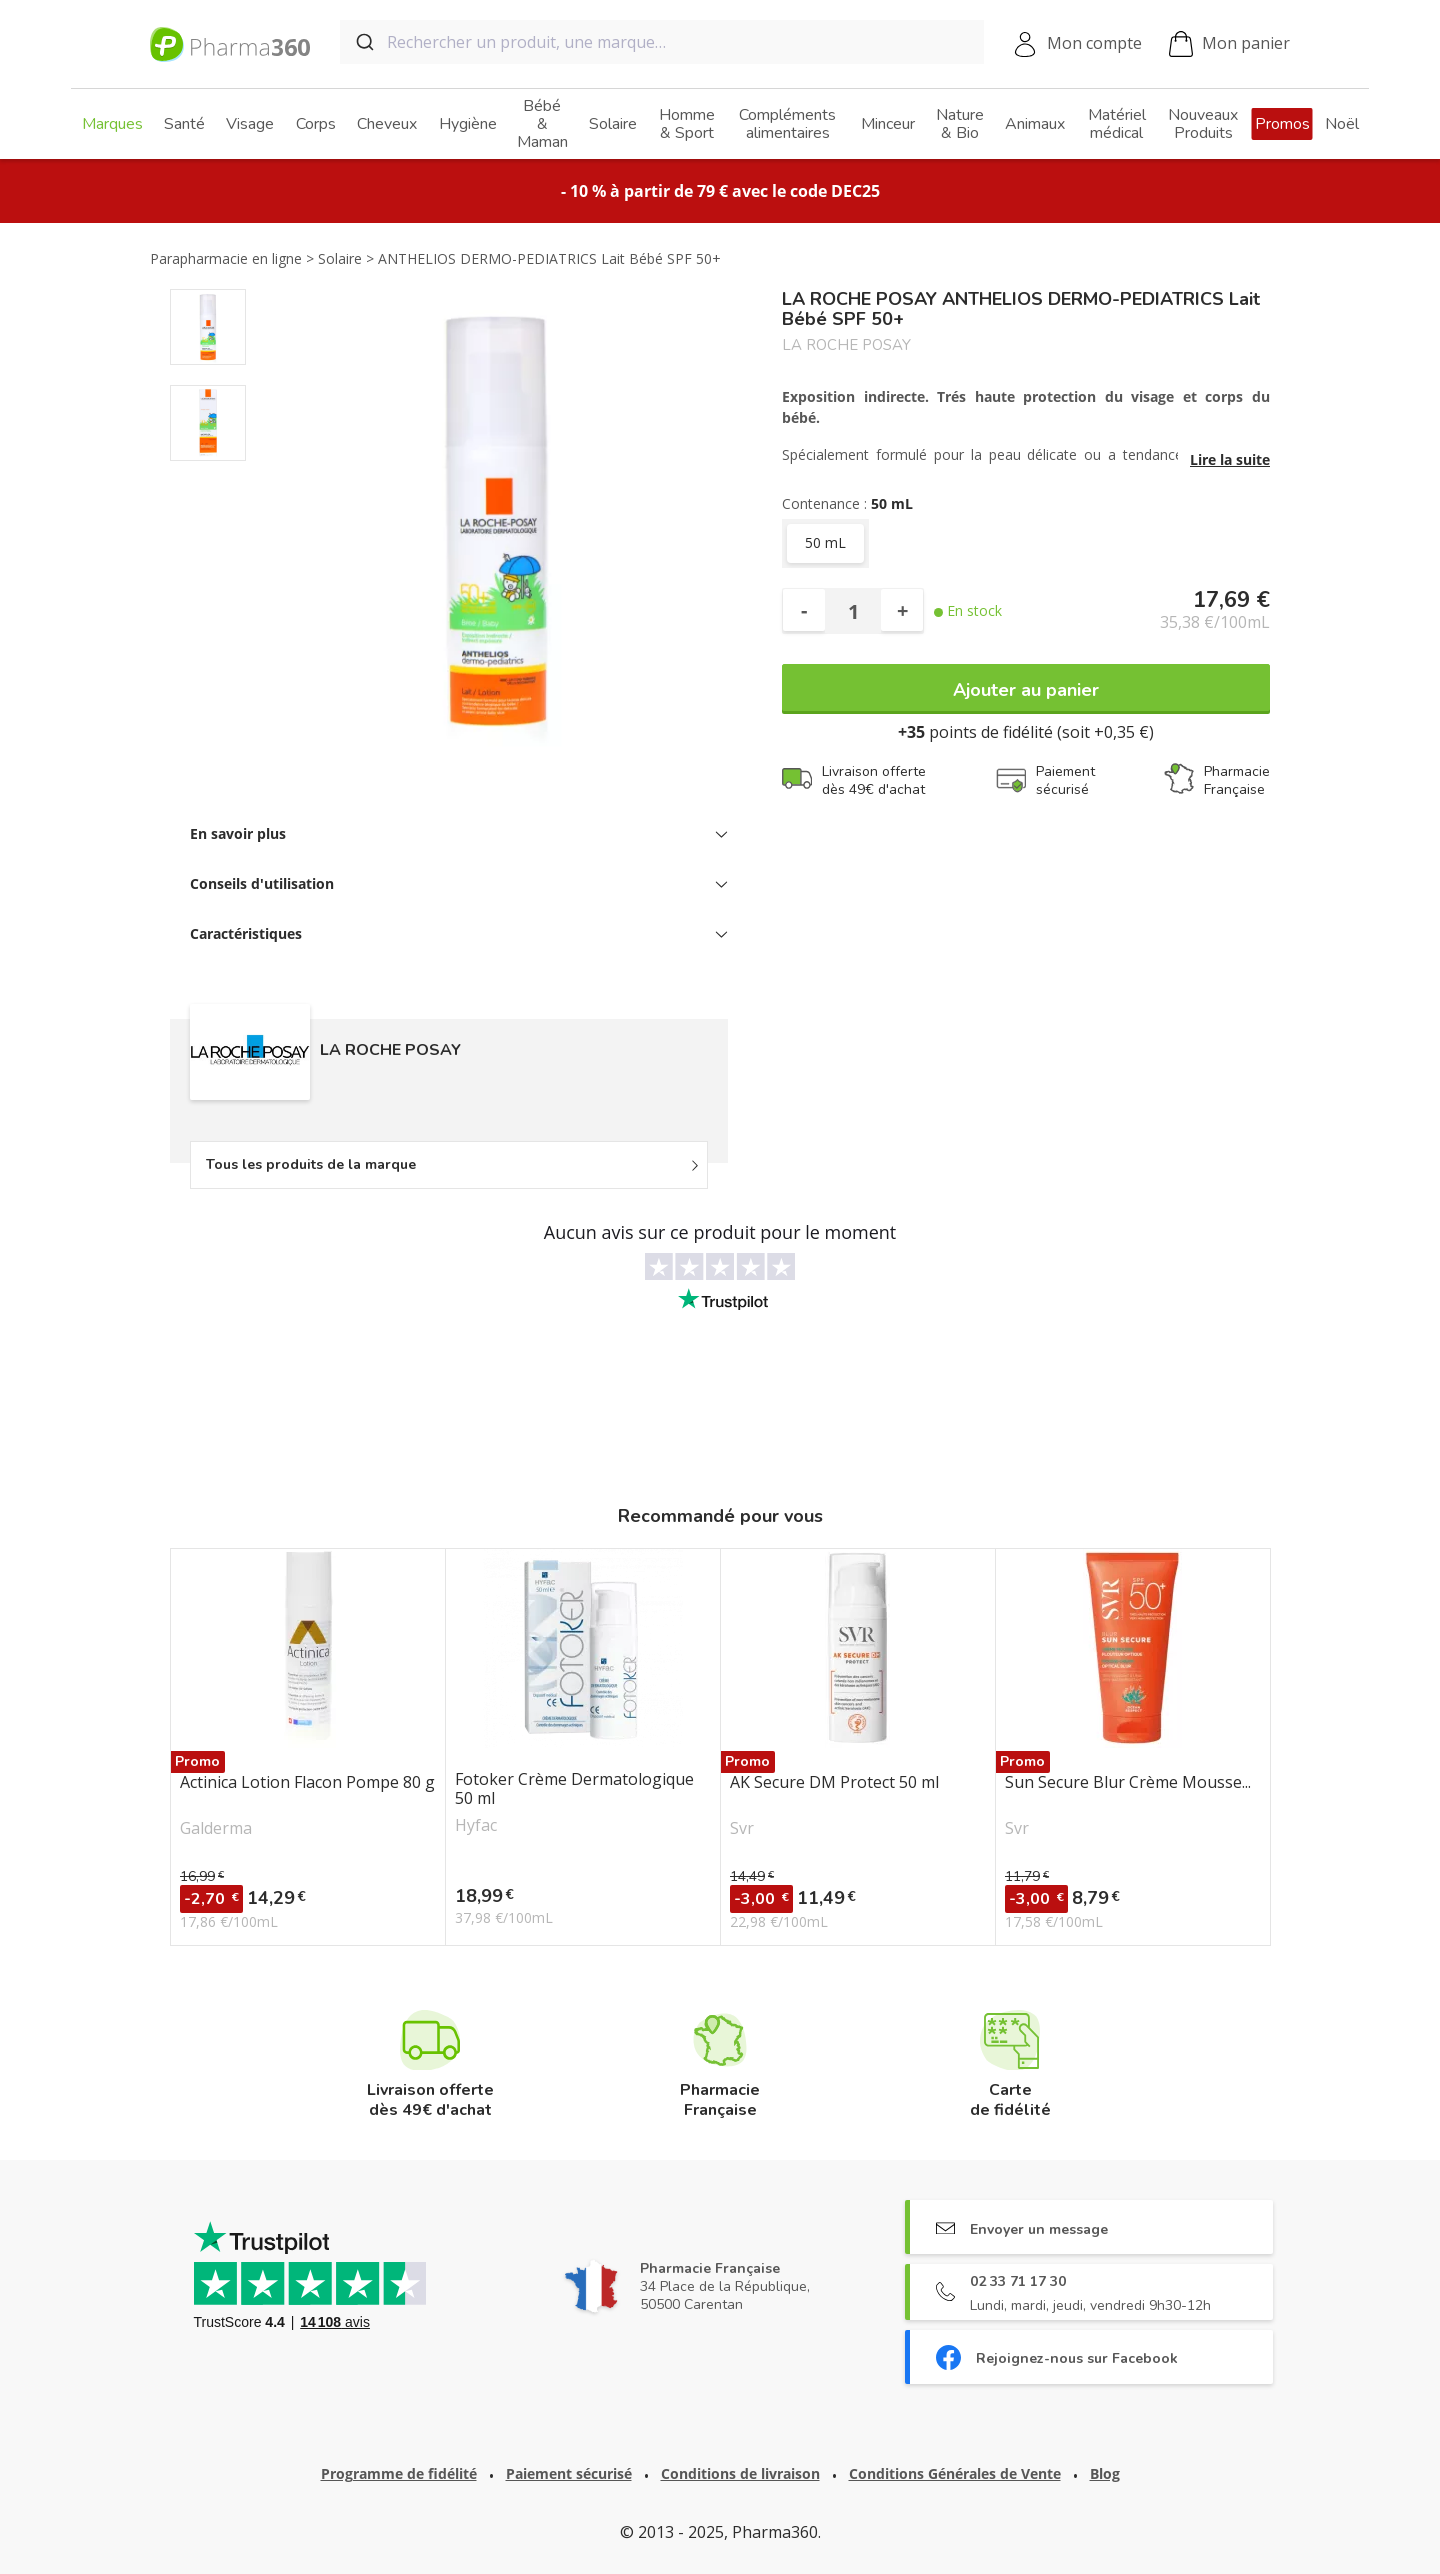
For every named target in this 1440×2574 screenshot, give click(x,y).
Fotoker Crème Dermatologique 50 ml (574, 1789)
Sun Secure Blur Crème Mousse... (1128, 1783)
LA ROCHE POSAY (846, 345)
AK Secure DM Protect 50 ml (834, 1783)
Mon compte (1094, 43)
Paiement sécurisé (569, 2473)
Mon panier (1229, 44)
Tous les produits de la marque (311, 1164)
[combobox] (662, 42)
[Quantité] (853, 611)
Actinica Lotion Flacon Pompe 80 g (307, 1783)
